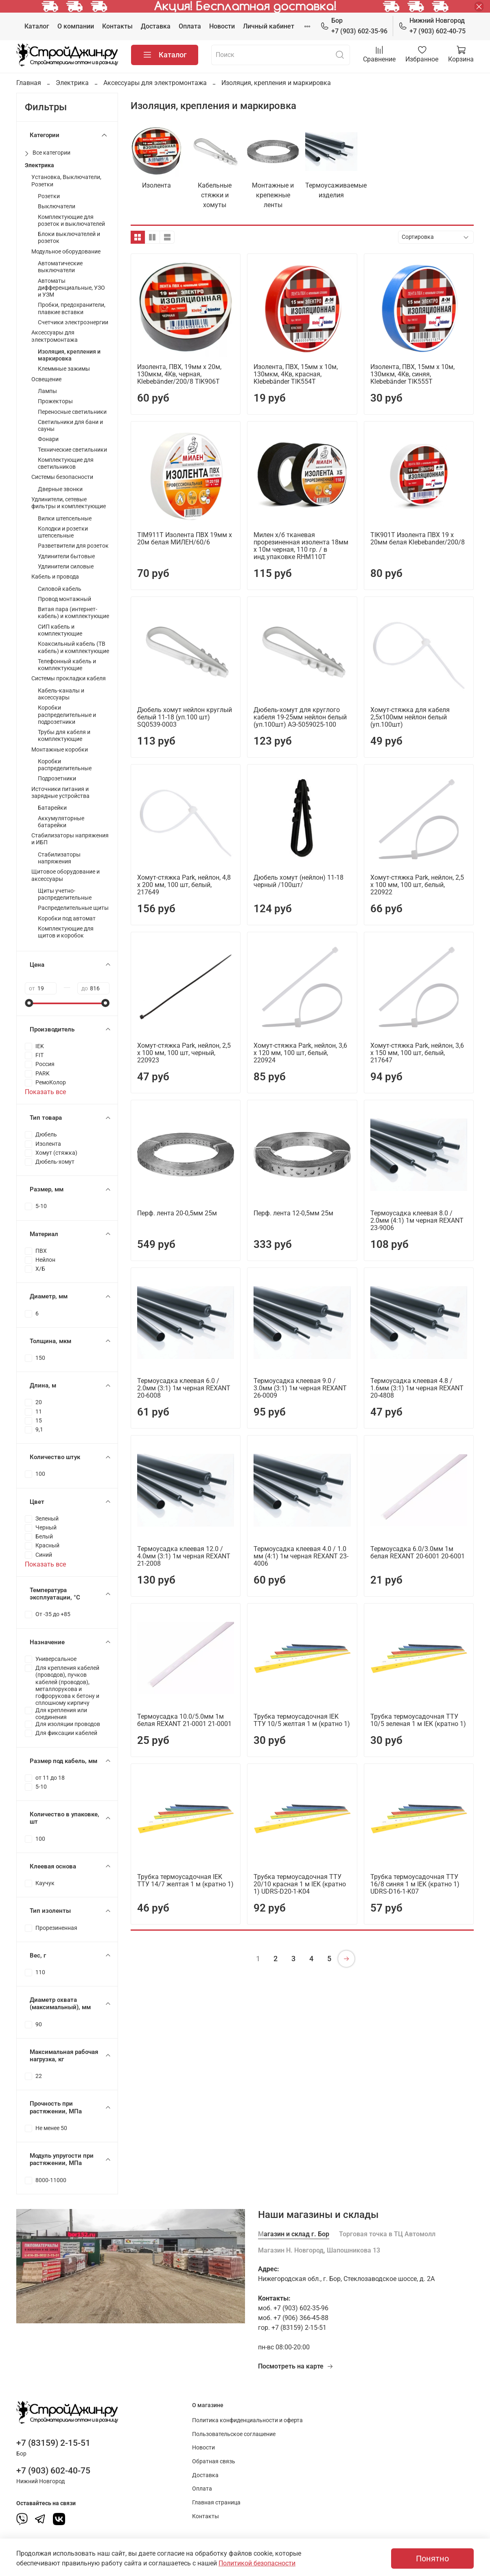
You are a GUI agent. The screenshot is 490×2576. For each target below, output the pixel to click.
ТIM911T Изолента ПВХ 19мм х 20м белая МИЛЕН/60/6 (184, 538)
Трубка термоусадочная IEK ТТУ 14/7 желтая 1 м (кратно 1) (185, 1880)
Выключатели (56, 206)
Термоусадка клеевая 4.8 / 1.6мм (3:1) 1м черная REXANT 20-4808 (417, 1388)
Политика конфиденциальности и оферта (247, 2420)
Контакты (117, 26)
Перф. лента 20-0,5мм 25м (177, 1213)
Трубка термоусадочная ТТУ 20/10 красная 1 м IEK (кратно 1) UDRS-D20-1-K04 (300, 1884)
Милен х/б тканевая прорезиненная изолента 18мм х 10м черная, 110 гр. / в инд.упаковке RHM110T (301, 546)
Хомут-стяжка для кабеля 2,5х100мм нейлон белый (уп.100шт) (410, 717)
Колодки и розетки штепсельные (63, 532)
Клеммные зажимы (64, 368)
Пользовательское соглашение (234, 2434)
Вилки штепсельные (65, 518)
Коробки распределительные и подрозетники (67, 714)
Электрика (72, 83)
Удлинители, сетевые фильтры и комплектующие (68, 503)
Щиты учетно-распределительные (65, 894)
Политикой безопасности (257, 2563)
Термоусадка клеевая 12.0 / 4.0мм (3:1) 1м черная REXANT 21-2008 (183, 1556)
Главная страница (216, 2502)
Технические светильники (72, 449)
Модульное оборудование (66, 251)
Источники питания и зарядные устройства (60, 793)
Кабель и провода (55, 576)
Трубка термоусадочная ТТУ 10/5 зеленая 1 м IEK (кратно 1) (418, 1720)
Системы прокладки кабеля (68, 678)
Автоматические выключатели (60, 267)
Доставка (156, 26)
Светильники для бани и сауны (70, 426)
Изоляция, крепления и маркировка (69, 355)
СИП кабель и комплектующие (60, 630)
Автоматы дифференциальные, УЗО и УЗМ (71, 288)
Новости (222, 26)
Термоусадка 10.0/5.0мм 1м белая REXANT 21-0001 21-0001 (184, 1720)
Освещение (46, 379)
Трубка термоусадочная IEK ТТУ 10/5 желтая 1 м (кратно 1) (302, 1720)
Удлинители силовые (66, 566)
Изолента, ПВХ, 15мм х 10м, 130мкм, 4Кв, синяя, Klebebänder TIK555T (412, 374)
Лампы (47, 391)
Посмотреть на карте (295, 2366)
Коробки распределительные (65, 765)
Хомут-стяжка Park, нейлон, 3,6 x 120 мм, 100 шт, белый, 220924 (300, 1053)
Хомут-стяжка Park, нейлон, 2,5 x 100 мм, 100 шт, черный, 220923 (184, 1053)
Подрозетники (57, 778)
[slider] (29, 1003)
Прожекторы (55, 401)
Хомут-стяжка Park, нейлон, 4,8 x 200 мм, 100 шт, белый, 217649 (184, 885)
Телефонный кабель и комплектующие (67, 665)
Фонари (48, 439)
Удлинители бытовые (66, 556)
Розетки (49, 196)
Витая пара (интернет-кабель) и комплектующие (73, 613)
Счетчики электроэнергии (73, 322)
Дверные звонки (60, 489)
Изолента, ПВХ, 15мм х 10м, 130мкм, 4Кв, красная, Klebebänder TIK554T (296, 374)
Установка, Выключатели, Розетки (66, 181)
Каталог (36, 26)
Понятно (432, 2558)
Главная (28, 83)
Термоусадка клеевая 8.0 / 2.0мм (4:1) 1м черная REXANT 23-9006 (417, 1220)
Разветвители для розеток (73, 545)
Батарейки (52, 807)
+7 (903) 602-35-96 (353, 25)
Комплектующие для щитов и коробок (66, 932)
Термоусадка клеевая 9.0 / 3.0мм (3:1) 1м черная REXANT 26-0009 (300, 1388)
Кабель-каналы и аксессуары (61, 694)
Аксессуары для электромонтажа (155, 83)
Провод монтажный (64, 599)
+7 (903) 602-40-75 (432, 25)
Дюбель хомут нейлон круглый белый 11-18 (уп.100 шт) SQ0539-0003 (184, 717)
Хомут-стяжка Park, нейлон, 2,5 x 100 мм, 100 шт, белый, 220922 (417, 885)
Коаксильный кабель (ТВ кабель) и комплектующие (73, 647)
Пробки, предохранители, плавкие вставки (71, 308)
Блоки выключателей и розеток (69, 238)
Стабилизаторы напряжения (59, 858)
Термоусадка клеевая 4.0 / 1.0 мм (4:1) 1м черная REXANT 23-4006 (301, 1556)
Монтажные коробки (59, 749)
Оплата (190, 26)
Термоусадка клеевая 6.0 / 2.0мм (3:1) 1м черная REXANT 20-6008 (183, 1388)
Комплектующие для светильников (66, 463)
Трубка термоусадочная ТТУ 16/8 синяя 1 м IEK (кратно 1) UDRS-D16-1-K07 (414, 1884)
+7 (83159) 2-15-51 (53, 2443)
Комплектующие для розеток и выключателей (71, 220)
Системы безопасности (62, 477)
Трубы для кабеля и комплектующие (64, 736)
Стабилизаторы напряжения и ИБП (70, 839)
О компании (75, 26)
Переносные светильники (72, 412)
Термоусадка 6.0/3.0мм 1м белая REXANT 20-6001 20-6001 (417, 1552)
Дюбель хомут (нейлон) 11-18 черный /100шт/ (298, 881)
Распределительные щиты (73, 908)
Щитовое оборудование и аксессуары (65, 875)
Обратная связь (213, 2461)
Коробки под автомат (67, 918)
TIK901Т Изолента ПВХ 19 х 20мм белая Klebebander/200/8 (417, 538)
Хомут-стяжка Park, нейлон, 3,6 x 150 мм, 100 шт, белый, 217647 (417, 1053)
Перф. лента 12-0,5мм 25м (293, 1213)
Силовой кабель (59, 589)
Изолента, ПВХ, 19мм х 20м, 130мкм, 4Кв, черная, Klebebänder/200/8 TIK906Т (179, 374)
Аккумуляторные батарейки (61, 822)
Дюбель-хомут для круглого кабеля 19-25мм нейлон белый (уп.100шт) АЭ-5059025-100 (300, 717)
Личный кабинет (268, 26)
